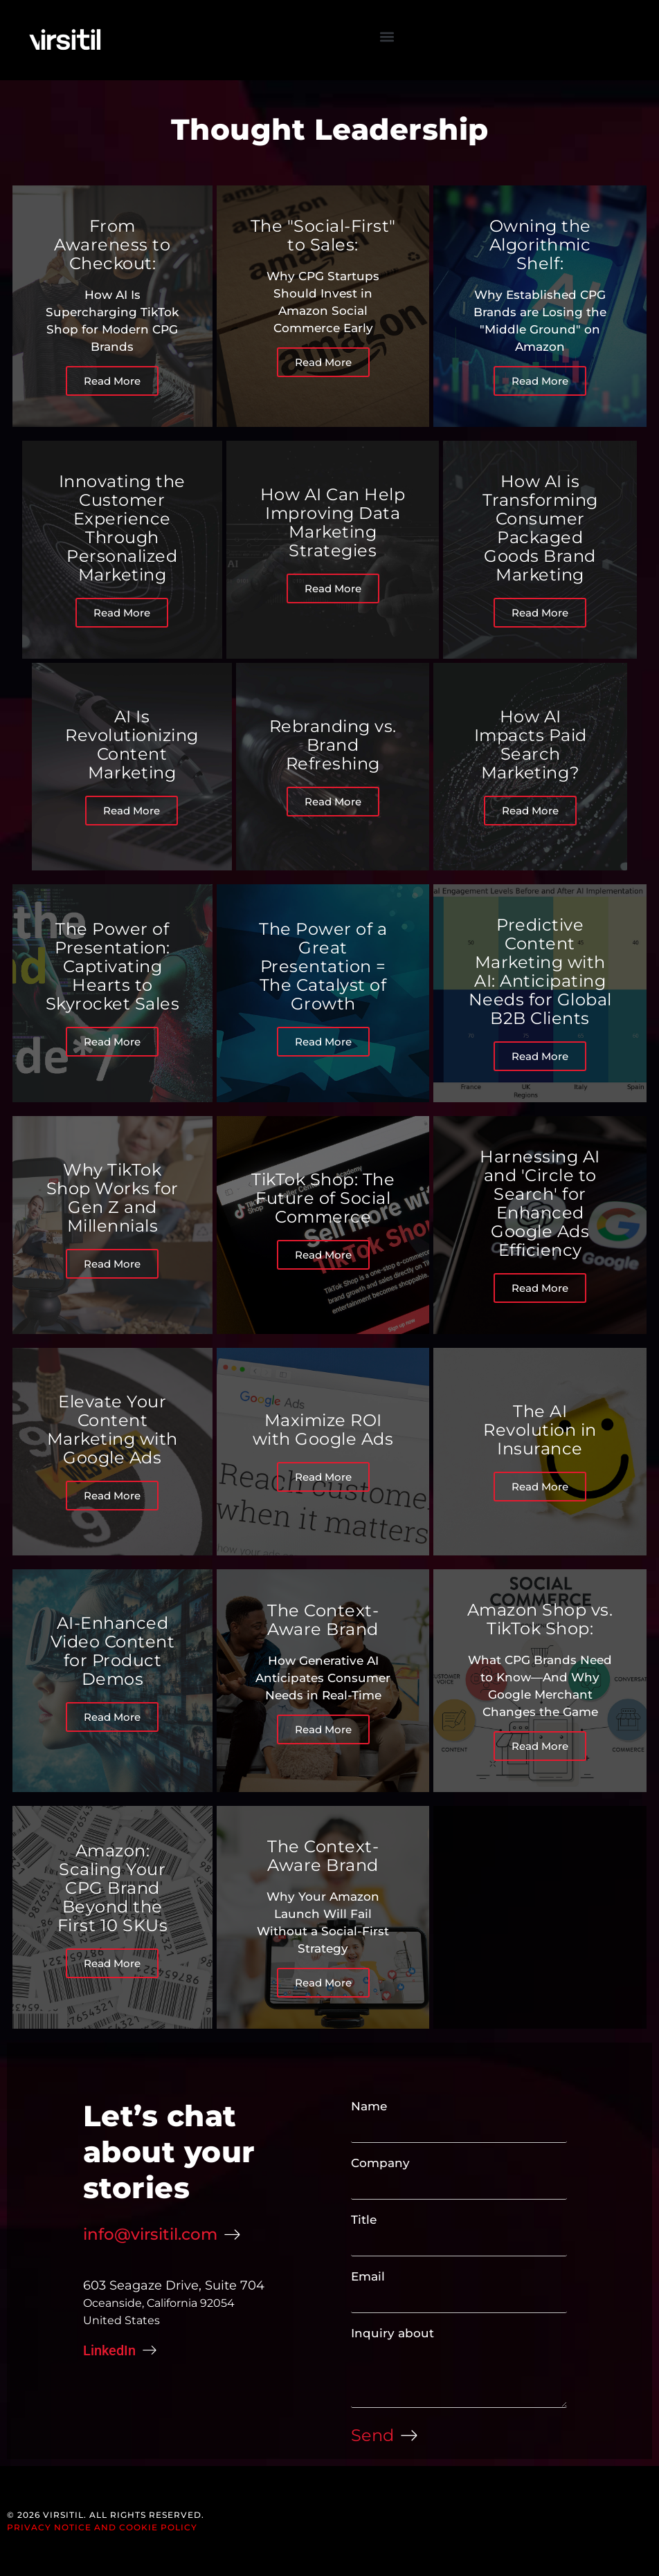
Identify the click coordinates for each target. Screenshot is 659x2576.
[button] (387, 36)
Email (368, 2276)
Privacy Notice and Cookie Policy (102, 2527)
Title (364, 2220)
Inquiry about (392, 2333)
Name (369, 2106)
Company (380, 2163)
